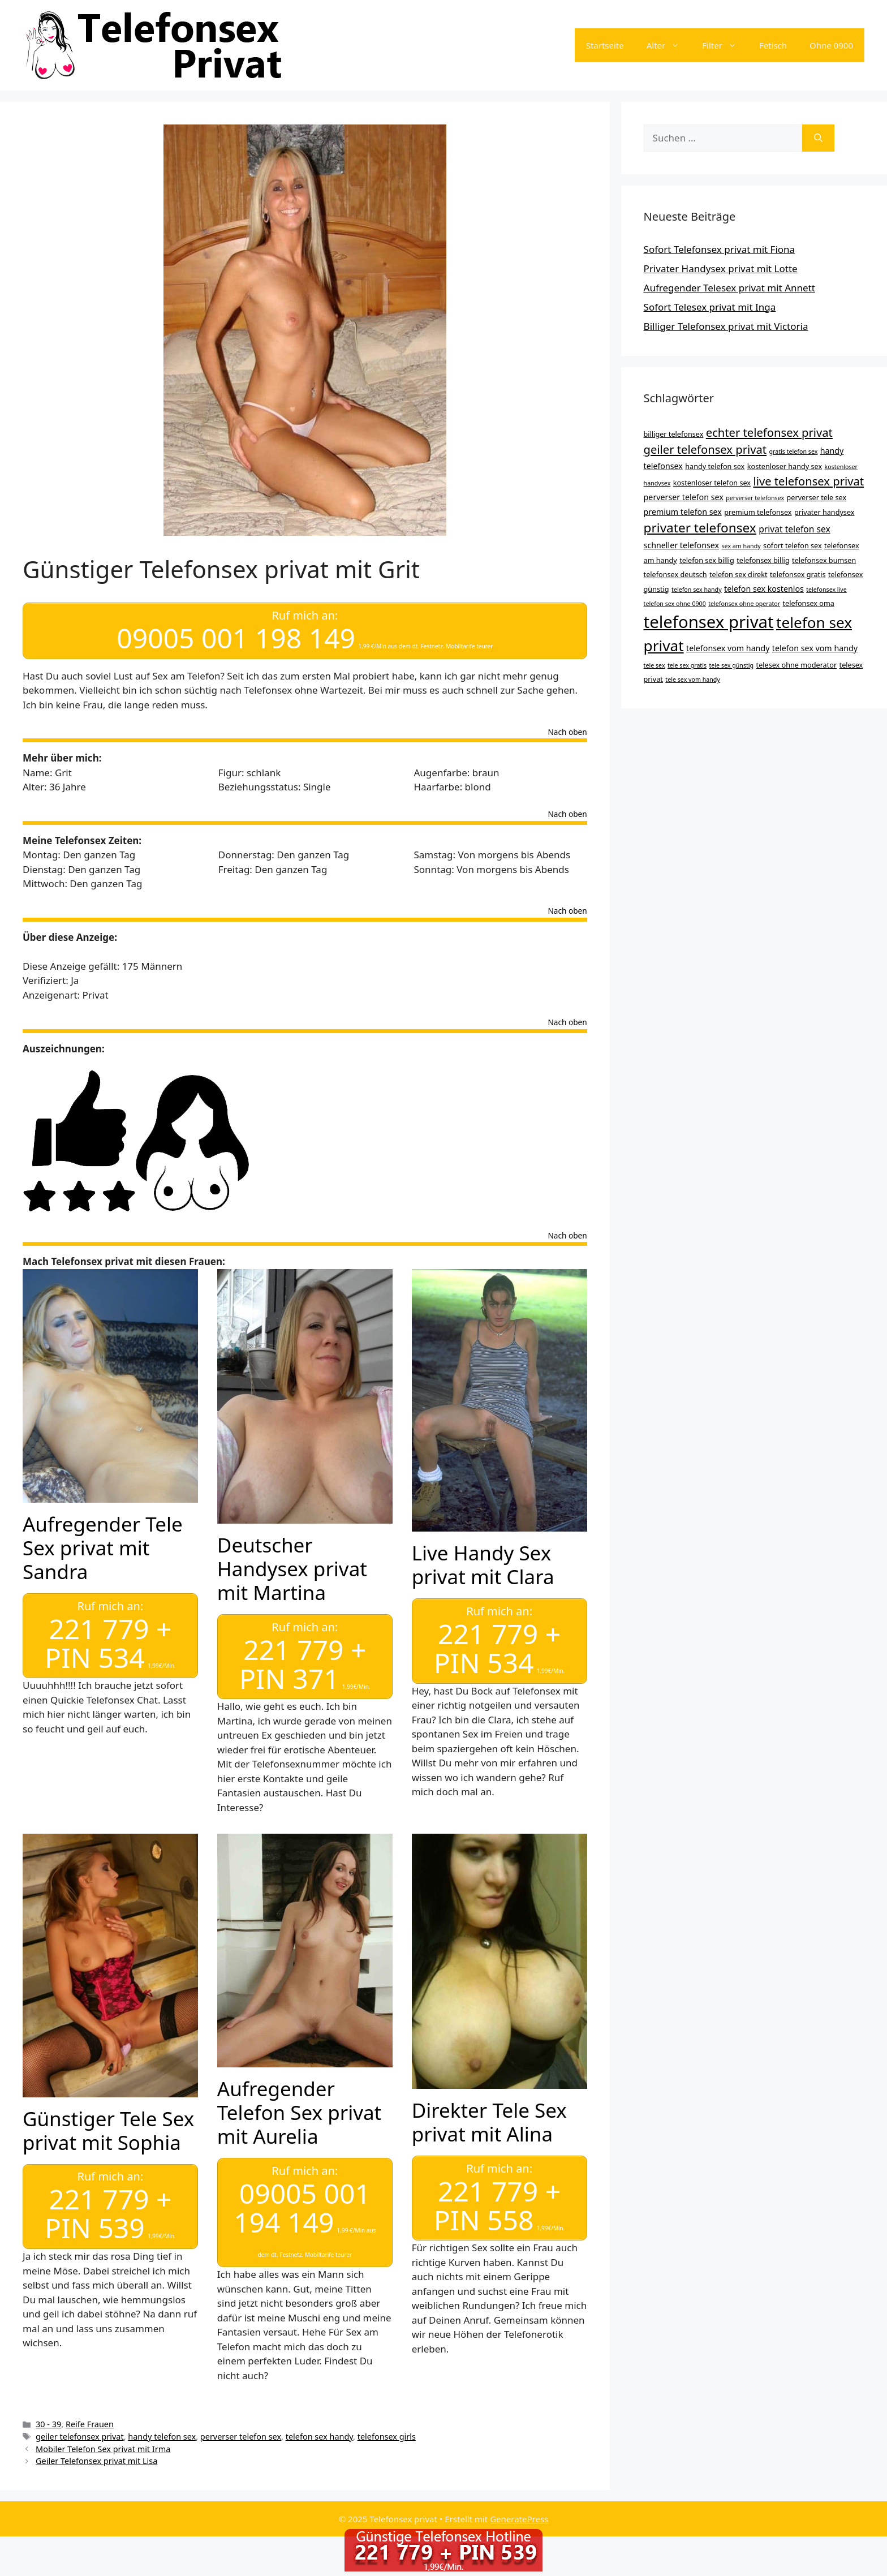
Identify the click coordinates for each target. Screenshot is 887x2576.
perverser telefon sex (240, 2434)
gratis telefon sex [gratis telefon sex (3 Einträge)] (793, 451)
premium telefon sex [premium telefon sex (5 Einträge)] (683, 511)
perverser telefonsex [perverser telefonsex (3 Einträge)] (755, 498)
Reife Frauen (90, 2422)
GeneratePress (519, 2516)
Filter (725, 45)
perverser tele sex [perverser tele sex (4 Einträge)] (817, 497)
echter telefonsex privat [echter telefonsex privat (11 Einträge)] (769, 432)
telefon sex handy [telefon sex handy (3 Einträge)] (696, 590)
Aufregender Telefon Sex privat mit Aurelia (299, 2111)
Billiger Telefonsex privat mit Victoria (726, 326)
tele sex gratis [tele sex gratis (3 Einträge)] (687, 665)
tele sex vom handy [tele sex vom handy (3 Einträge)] (692, 679)
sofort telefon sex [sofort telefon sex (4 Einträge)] (792, 545)
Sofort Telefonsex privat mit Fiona (719, 249)
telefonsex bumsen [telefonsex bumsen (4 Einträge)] (824, 560)
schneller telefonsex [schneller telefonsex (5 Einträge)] (682, 545)
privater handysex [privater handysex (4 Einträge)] (824, 512)
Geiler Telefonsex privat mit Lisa (96, 2459)
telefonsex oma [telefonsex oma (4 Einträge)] (808, 603)
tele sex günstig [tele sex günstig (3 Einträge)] (731, 665)
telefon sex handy (319, 2434)
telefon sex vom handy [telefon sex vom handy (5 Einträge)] (815, 648)
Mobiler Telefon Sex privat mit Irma (103, 2446)
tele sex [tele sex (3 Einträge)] (654, 665)
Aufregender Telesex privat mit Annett (729, 287)
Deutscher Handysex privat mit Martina (292, 1568)
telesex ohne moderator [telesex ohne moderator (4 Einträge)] (796, 665)
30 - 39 (48, 2422)
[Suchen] (818, 138)
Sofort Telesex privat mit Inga (710, 306)
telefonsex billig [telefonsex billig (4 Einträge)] (763, 560)
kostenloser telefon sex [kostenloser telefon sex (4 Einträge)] (712, 483)
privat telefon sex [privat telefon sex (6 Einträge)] (794, 529)
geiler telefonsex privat (80, 2434)
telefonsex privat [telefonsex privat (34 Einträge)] (709, 621)
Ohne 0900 (831, 45)
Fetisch (773, 45)
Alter (669, 45)
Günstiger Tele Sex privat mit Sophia (108, 2129)
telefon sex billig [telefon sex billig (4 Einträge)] (706, 560)
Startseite (605, 45)
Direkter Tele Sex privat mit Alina (489, 2120)
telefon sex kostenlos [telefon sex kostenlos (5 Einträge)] (764, 588)
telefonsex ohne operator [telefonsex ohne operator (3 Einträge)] (744, 604)
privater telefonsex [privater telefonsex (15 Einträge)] (700, 527)
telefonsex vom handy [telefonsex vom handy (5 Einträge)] (727, 648)
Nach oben (567, 731)
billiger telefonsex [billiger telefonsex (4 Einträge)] (674, 434)
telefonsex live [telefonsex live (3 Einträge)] (826, 590)
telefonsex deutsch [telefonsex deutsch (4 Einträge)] (675, 574)
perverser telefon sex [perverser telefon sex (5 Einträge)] (684, 497)
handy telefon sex (162, 2434)
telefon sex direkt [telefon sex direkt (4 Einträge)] (738, 574)
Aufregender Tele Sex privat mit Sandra (103, 1547)
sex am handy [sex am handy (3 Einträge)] (741, 546)
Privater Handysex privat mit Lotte (721, 268)
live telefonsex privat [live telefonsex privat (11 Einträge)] (808, 481)
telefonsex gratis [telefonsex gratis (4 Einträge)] (798, 574)
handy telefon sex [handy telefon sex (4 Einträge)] (714, 466)
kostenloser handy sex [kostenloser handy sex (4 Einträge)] (784, 466)
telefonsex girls (387, 2434)
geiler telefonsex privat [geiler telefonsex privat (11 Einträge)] (705, 449)
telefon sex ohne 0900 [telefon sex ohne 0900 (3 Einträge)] (675, 604)
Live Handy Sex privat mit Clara (483, 1564)
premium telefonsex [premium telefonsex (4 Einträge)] (757, 512)
